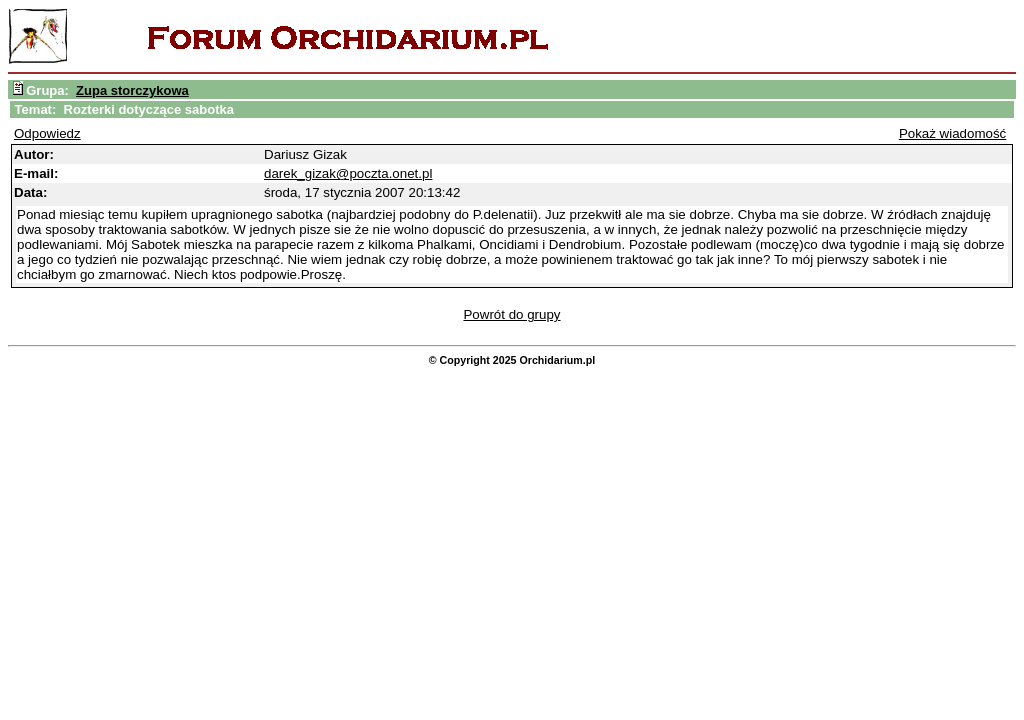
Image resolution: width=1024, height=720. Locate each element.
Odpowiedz (47, 133)
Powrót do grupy (511, 314)
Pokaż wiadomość (952, 133)
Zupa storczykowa (132, 90)
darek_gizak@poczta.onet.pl (348, 173)
